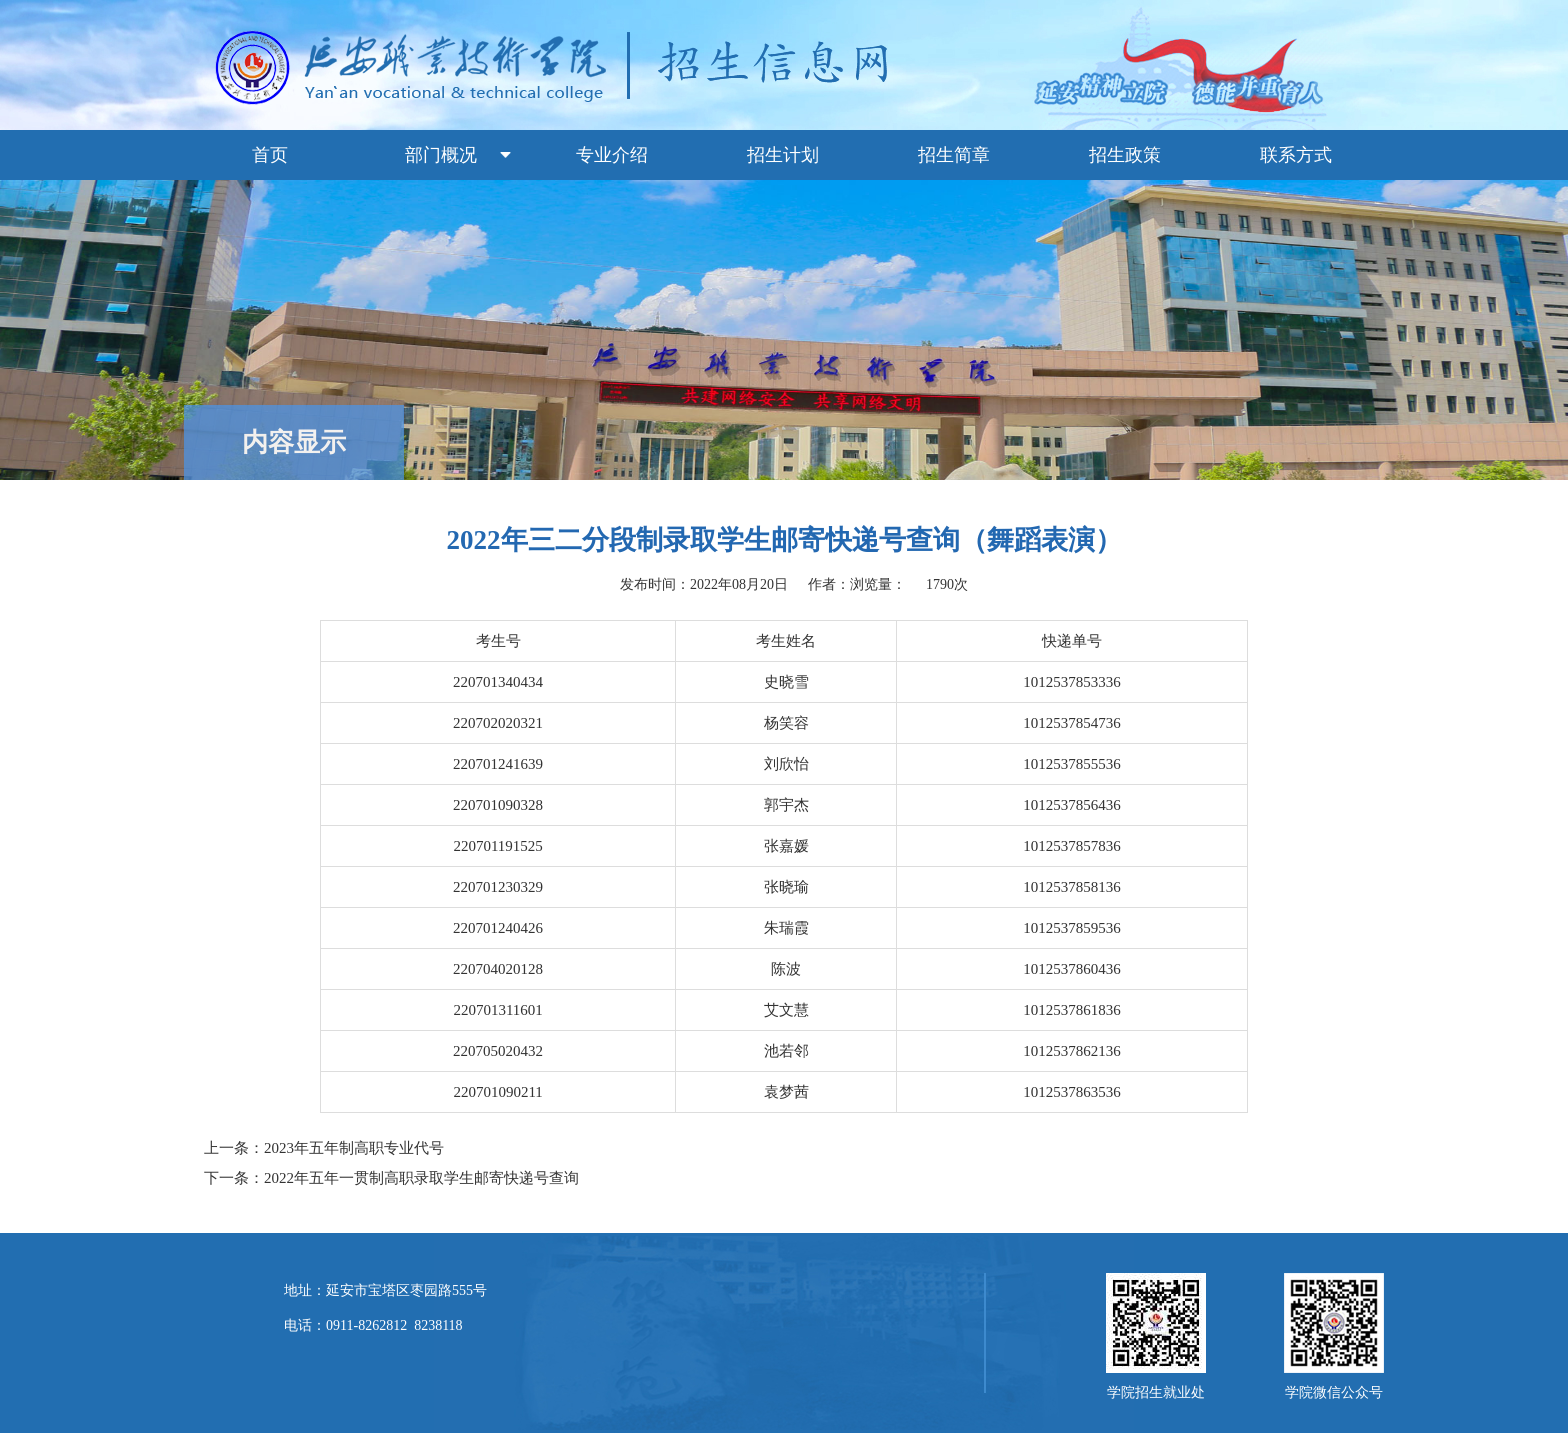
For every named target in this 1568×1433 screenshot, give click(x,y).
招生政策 (1125, 155)
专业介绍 (612, 155)
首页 (270, 155)
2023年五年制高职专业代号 (354, 1148)
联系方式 (1296, 155)
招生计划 (783, 155)
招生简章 (954, 155)
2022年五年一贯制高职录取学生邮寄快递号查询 (421, 1178)
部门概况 (441, 155)
